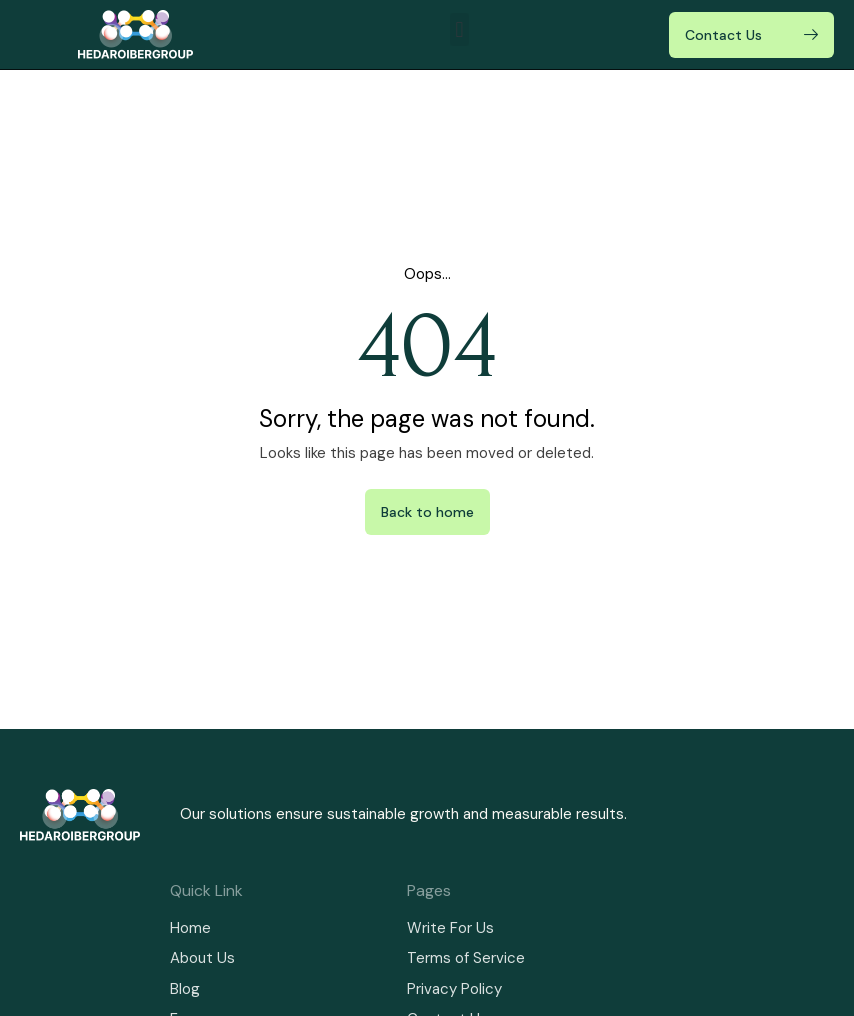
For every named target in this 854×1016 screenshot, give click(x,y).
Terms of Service (466, 958)
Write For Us (450, 928)
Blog (185, 989)
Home (190, 928)
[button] (459, 29)
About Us (202, 958)
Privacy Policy (454, 989)
